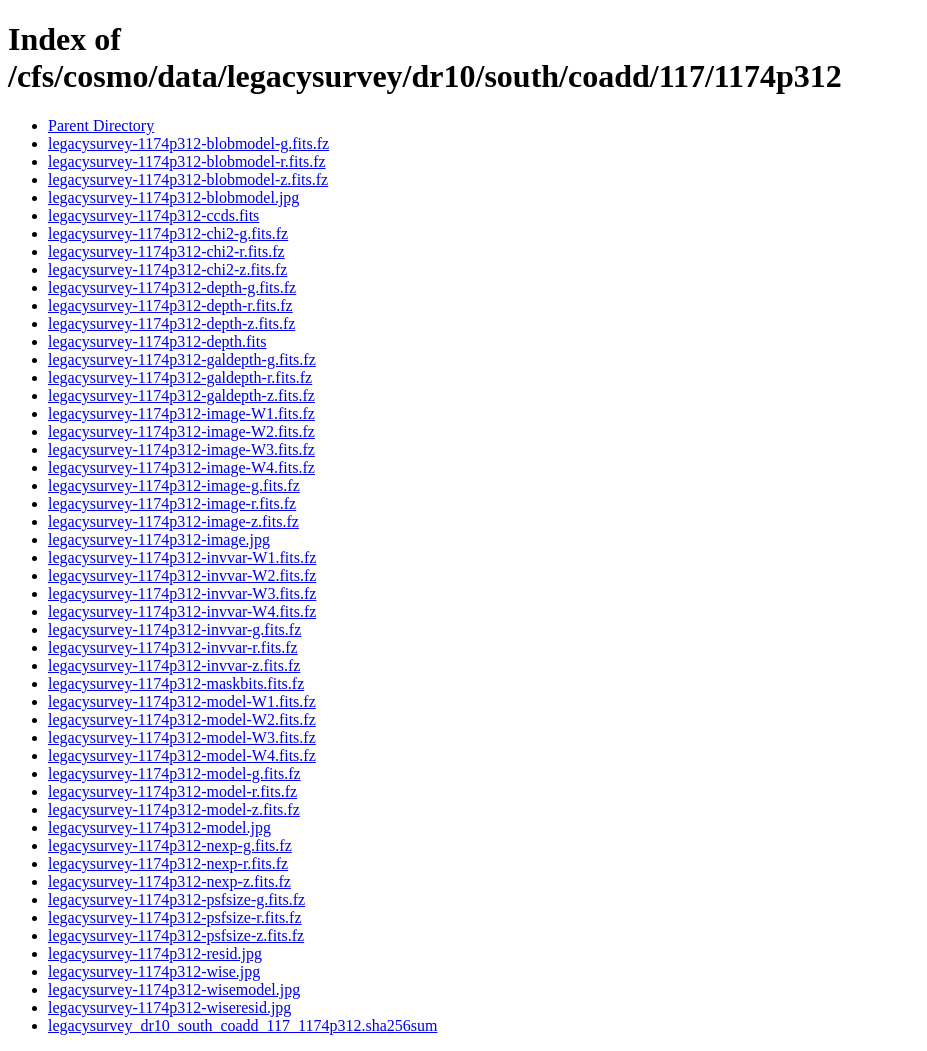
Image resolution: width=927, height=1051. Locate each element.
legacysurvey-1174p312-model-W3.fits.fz (182, 737)
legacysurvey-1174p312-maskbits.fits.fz (176, 683)
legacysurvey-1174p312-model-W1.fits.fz (182, 701)
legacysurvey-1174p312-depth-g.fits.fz (172, 287)
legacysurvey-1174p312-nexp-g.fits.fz (170, 845)
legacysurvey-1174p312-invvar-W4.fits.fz (182, 611)
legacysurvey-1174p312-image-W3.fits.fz (181, 449)
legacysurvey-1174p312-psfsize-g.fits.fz (176, 899)
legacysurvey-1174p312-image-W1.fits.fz (181, 413)
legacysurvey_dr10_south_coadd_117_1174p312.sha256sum (242, 1025)
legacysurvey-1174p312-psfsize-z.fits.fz (176, 935)
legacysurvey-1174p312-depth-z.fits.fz (171, 323)
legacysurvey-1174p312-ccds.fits (153, 215)
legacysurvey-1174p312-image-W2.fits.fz (181, 431)
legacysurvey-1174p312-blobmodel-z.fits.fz (188, 179)
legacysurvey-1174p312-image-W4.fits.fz (181, 467)
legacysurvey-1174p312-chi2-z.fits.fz (167, 269)
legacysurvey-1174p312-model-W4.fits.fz (182, 755)
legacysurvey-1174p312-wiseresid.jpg (169, 1007)
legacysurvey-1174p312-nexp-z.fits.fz (169, 881)
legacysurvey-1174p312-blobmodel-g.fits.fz (188, 143)
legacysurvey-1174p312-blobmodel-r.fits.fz (187, 161)
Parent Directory (101, 125)
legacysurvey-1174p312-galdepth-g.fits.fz (182, 359)
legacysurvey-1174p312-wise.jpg (154, 971)
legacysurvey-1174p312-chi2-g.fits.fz (168, 233)
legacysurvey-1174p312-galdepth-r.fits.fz (180, 377)
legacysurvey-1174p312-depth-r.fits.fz (170, 305)
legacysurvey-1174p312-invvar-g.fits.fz (174, 629)
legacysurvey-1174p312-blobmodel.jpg (173, 197)
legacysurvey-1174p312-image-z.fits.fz (173, 521)
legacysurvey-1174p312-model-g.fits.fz (174, 773)
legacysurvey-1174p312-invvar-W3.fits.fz (182, 593)
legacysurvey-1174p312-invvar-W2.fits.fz (182, 575)
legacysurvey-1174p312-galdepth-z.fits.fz (181, 395)
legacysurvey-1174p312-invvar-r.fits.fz (173, 647)
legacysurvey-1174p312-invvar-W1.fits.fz (182, 557)
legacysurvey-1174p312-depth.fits (157, 341)
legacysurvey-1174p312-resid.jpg (155, 953)
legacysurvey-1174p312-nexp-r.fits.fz (168, 863)
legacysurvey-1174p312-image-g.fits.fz (174, 485)
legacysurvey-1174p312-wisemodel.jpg (174, 989)
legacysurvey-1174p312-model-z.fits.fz (174, 809)
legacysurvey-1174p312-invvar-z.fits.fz (174, 665)
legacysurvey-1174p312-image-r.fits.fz (172, 503)
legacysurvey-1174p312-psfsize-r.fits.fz (175, 917)
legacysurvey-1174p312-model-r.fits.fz (172, 791)
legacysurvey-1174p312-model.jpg (159, 827)
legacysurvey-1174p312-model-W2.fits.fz (182, 719)
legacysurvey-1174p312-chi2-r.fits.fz (166, 251)
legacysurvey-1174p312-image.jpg (159, 539)
